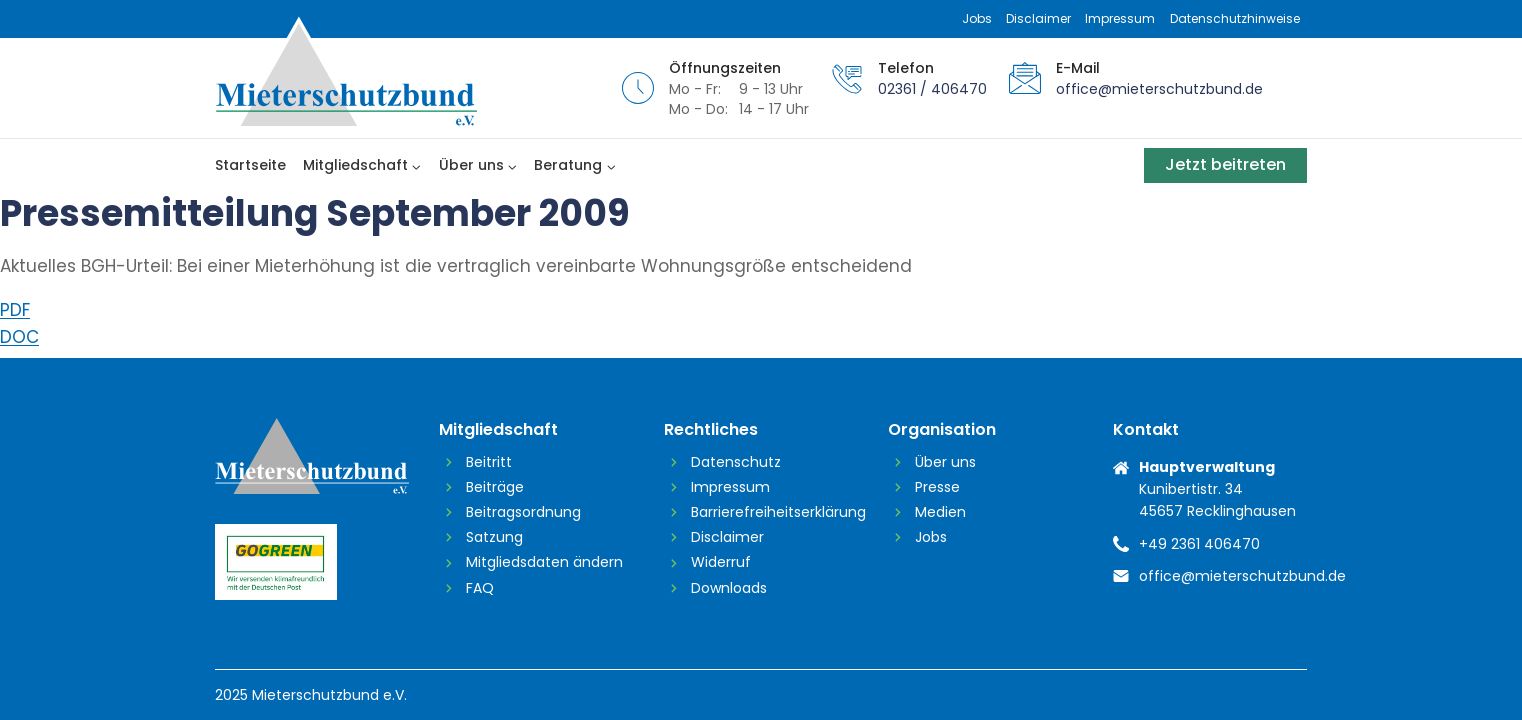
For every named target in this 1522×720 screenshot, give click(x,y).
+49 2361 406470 (1199, 544)
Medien (940, 512)
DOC (19, 337)
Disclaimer (1038, 18)
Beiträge (495, 487)
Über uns (945, 462)
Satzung (494, 537)
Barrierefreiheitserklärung (774, 512)
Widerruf (721, 562)
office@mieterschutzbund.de (1159, 89)
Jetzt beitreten (1225, 164)
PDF (15, 310)
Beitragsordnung (523, 512)
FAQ (480, 588)
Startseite (250, 165)
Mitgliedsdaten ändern (544, 562)
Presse (937, 487)
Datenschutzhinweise (1235, 18)
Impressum (1120, 18)
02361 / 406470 (932, 89)
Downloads (729, 588)
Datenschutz (736, 462)
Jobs (977, 18)
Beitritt (489, 462)
